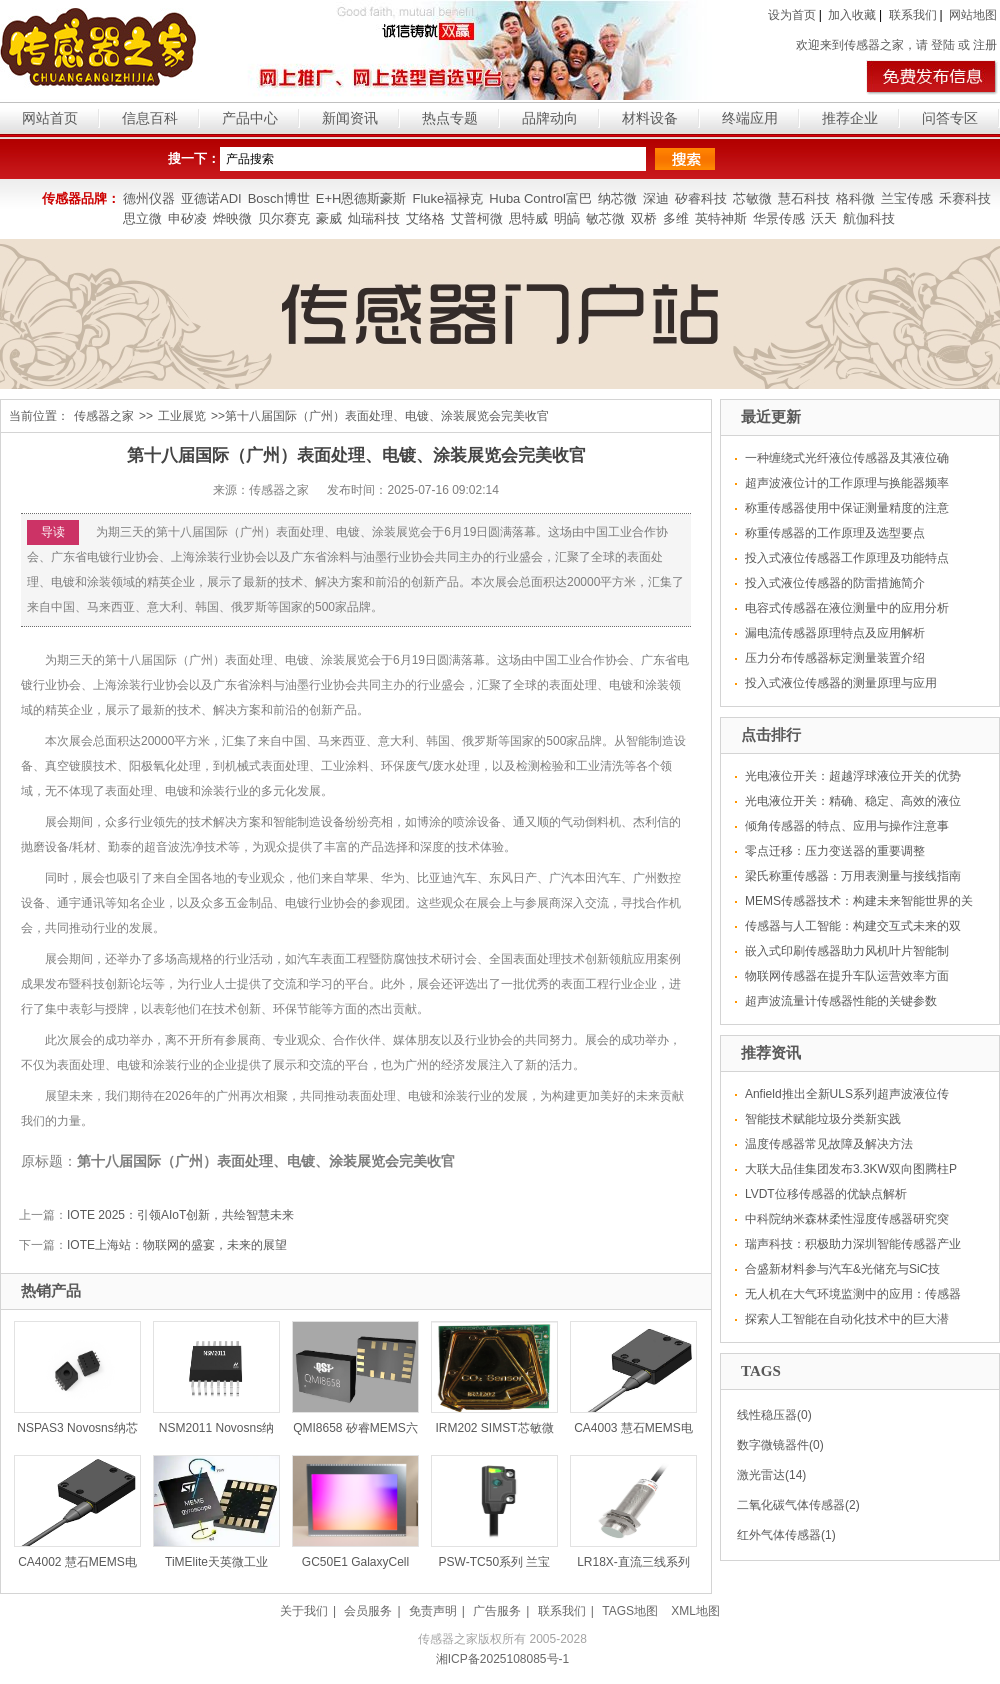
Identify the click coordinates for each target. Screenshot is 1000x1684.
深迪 (656, 198)
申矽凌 (187, 218)
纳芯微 (617, 198)
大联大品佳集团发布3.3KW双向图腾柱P (851, 1169)
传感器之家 (104, 416)
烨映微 (232, 218)
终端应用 (750, 118)
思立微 (142, 218)
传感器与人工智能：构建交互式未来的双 (853, 926)
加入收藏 (852, 15)
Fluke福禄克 (447, 198)
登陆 (943, 45)
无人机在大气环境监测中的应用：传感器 (853, 1294)
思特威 (528, 218)
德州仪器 (149, 198)
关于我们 (304, 1611)
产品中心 (250, 118)
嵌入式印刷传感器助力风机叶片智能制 (847, 951)
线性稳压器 (767, 1415)
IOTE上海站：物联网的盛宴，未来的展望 (177, 1245)
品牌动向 (550, 118)
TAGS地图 (630, 1611)
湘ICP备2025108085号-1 (502, 1659)
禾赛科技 (965, 198)
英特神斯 (721, 218)
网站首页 (50, 118)
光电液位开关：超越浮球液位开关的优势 (853, 776)
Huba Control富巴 (540, 198)
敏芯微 (605, 218)
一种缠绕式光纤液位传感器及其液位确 (847, 458)
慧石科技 (804, 198)
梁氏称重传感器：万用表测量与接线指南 (853, 876)
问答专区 (950, 118)
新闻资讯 (350, 118)
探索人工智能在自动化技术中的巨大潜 (847, 1319)
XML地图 (695, 1611)
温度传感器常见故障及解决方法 (829, 1144)
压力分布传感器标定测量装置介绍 (835, 658)
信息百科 (150, 118)
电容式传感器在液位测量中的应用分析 (847, 608)
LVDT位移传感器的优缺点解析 (826, 1194)
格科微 (855, 198)
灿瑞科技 (374, 218)
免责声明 (433, 1611)
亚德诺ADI (211, 198)
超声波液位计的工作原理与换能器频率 (847, 483)
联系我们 (913, 15)
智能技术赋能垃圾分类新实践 (823, 1119)
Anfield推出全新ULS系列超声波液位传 (847, 1094)
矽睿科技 (701, 198)
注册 (985, 45)
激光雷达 (761, 1475)
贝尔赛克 (284, 218)
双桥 (644, 218)
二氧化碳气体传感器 (791, 1505)
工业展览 (182, 416)
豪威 (329, 218)
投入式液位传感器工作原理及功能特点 (847, 558)
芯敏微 (752, 198)
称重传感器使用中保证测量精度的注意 (847, 508)
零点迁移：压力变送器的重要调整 (835, 851)
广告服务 (497, 1611)
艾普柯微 (477, 218)
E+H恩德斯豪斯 (361, 198)
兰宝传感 (907, 198)
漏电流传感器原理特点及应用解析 (835, 633)
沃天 (824, 218)
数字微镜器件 (773, 1445)
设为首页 (792, 15)
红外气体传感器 (779, 1535)
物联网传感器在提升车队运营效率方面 (847, 976)
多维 (676, 218)
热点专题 (450, 118)
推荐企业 (850, 118)
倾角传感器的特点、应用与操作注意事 (847, 826)
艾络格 (425, 218)
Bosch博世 (279, 198)
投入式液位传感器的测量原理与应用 (841, 683)
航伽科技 (869, 218)
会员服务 (368, 1611)
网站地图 (973, 15)
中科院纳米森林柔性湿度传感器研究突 (847, 1219)
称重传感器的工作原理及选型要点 (835, 533)
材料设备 (650, 118)
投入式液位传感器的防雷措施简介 (835, 583)
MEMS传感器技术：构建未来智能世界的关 (859, 901)
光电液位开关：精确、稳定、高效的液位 (853, 801)
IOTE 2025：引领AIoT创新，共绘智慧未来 (180, 1215)
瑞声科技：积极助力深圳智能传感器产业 (853, 1244)
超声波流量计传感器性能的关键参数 (841, 1001)
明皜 (567, 218)
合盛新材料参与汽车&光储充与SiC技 (842, 1269)
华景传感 (779, 218)
